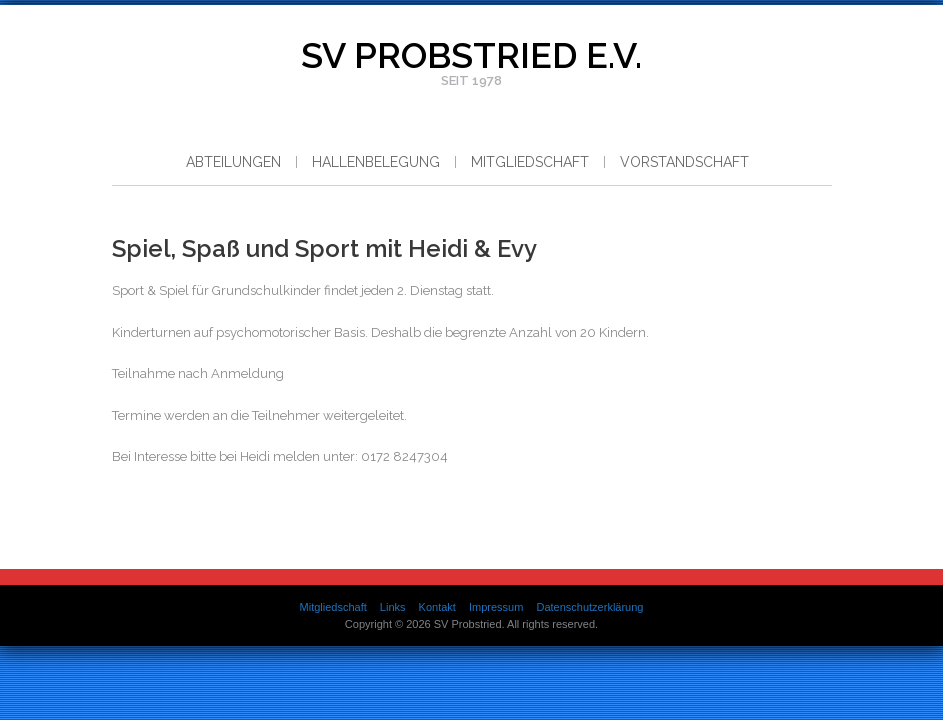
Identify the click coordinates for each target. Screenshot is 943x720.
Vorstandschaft (684, 162)
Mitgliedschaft (530, 162)
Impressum (496, 607)
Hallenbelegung (376, 162)
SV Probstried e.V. (471, 55)
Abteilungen (233, 162)
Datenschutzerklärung (589, 607)
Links (393, 607)
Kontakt (437, 607)
